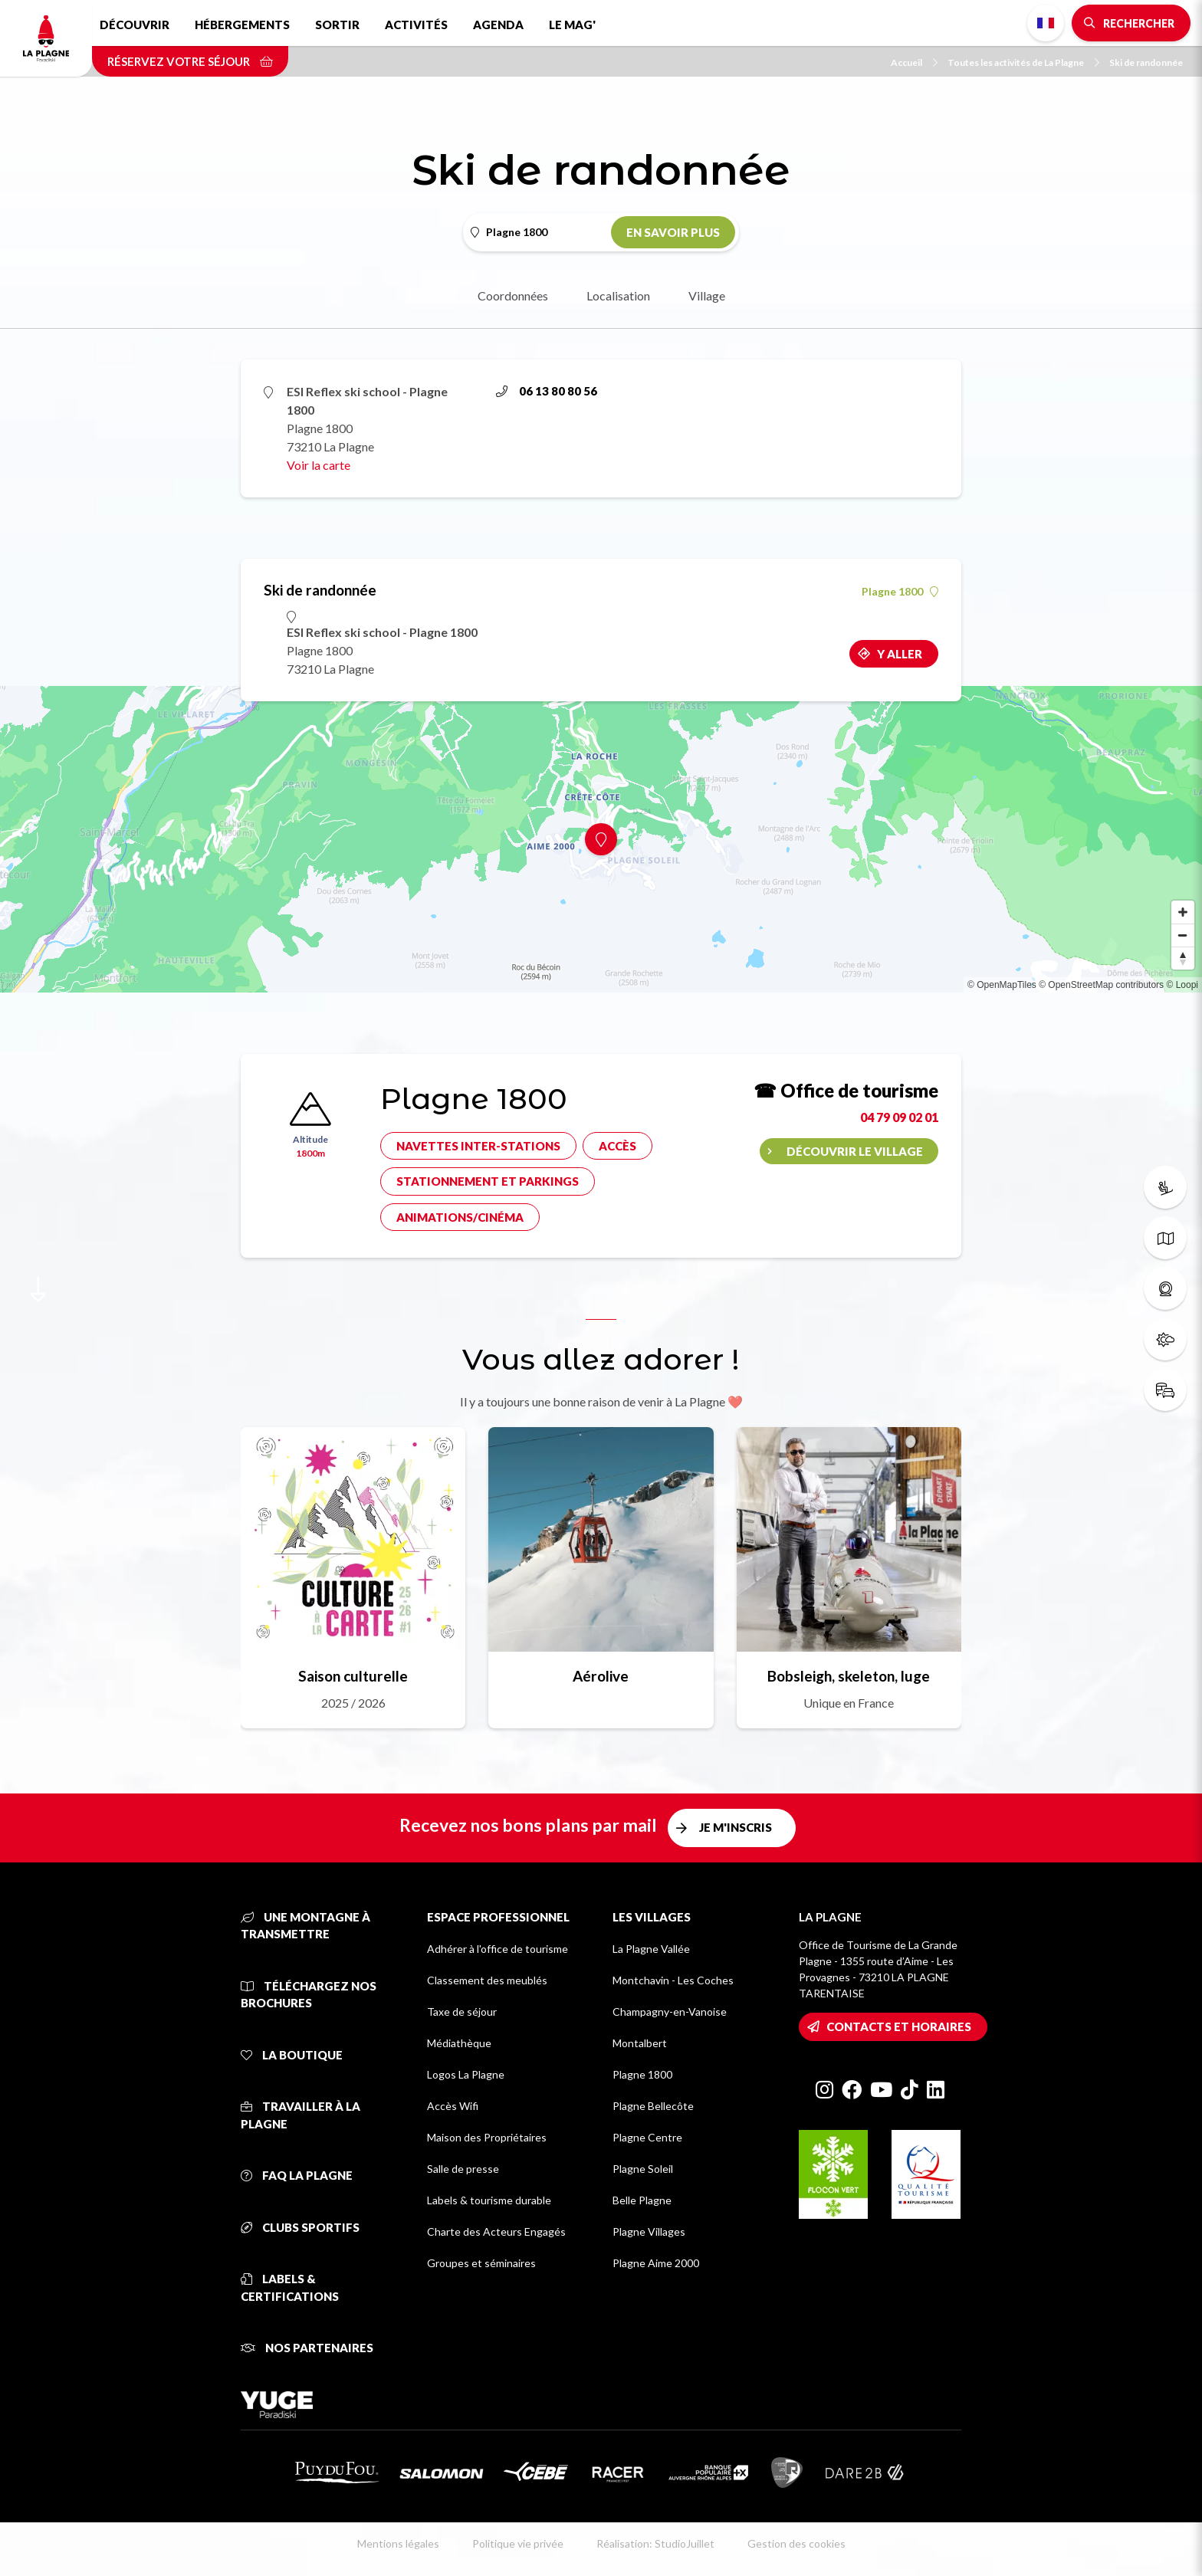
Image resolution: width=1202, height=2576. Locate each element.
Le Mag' (572, 24)
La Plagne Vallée (651, 1948)
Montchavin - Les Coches (673, 1980)
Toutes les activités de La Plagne (1023, 62)
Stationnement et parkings (487, 1181)
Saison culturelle (353, 1676)
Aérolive (601, 1676)
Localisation (618, 295)
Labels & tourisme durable (489, 2200)
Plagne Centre (647, 2137)
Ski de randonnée (1146, 62)
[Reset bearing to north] (1182, 958)
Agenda (498, 24)
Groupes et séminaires (481, 2262)
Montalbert (639, 2042)
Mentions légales (398, 2543)
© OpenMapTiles (1001, 985)
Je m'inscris (735, 1827)
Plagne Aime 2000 (655, 2262)
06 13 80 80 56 (546, 391)
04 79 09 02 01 (899, 1117)
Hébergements (242, 24)
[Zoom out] (1182, 935)
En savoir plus (673, 232)
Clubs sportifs (300, 2227)
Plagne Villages (648, 2231)
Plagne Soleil (642, 2168)
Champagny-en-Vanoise (669, 2011)
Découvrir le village (855, 1151)
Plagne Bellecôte (653, 2105)
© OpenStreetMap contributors (1101, 985)
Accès (617, 1146)
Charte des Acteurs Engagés (496, 2231)
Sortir (337, 24)
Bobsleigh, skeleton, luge (848, 1676)
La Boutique (292, 2055)
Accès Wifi (452, 2105)
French (1045, 23)
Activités (416, 24)
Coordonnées (513, 295)
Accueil (914, 62)
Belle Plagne (642, 2200)
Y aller (899, 654)
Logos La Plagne (465, 2074)
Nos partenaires (307, 2347)
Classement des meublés (487, 1980)
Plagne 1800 (900, 592)
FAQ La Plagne (297, 2175)
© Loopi (1182, 985)
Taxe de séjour (462, 2011)
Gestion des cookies (796, 2543)
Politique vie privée (517, 2543)
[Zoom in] (1182, 912)
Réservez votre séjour (190, 61)
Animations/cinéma (460, 1217)
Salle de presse (463, 2168)
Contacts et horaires (898, 2026)
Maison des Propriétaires (487, 2137)
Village (706, 295)
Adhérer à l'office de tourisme (497, 1948)
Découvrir (134, 24)
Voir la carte (318, 465)
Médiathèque (459, 2042)
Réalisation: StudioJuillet (655, 2543)
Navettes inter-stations (478, 1146)
